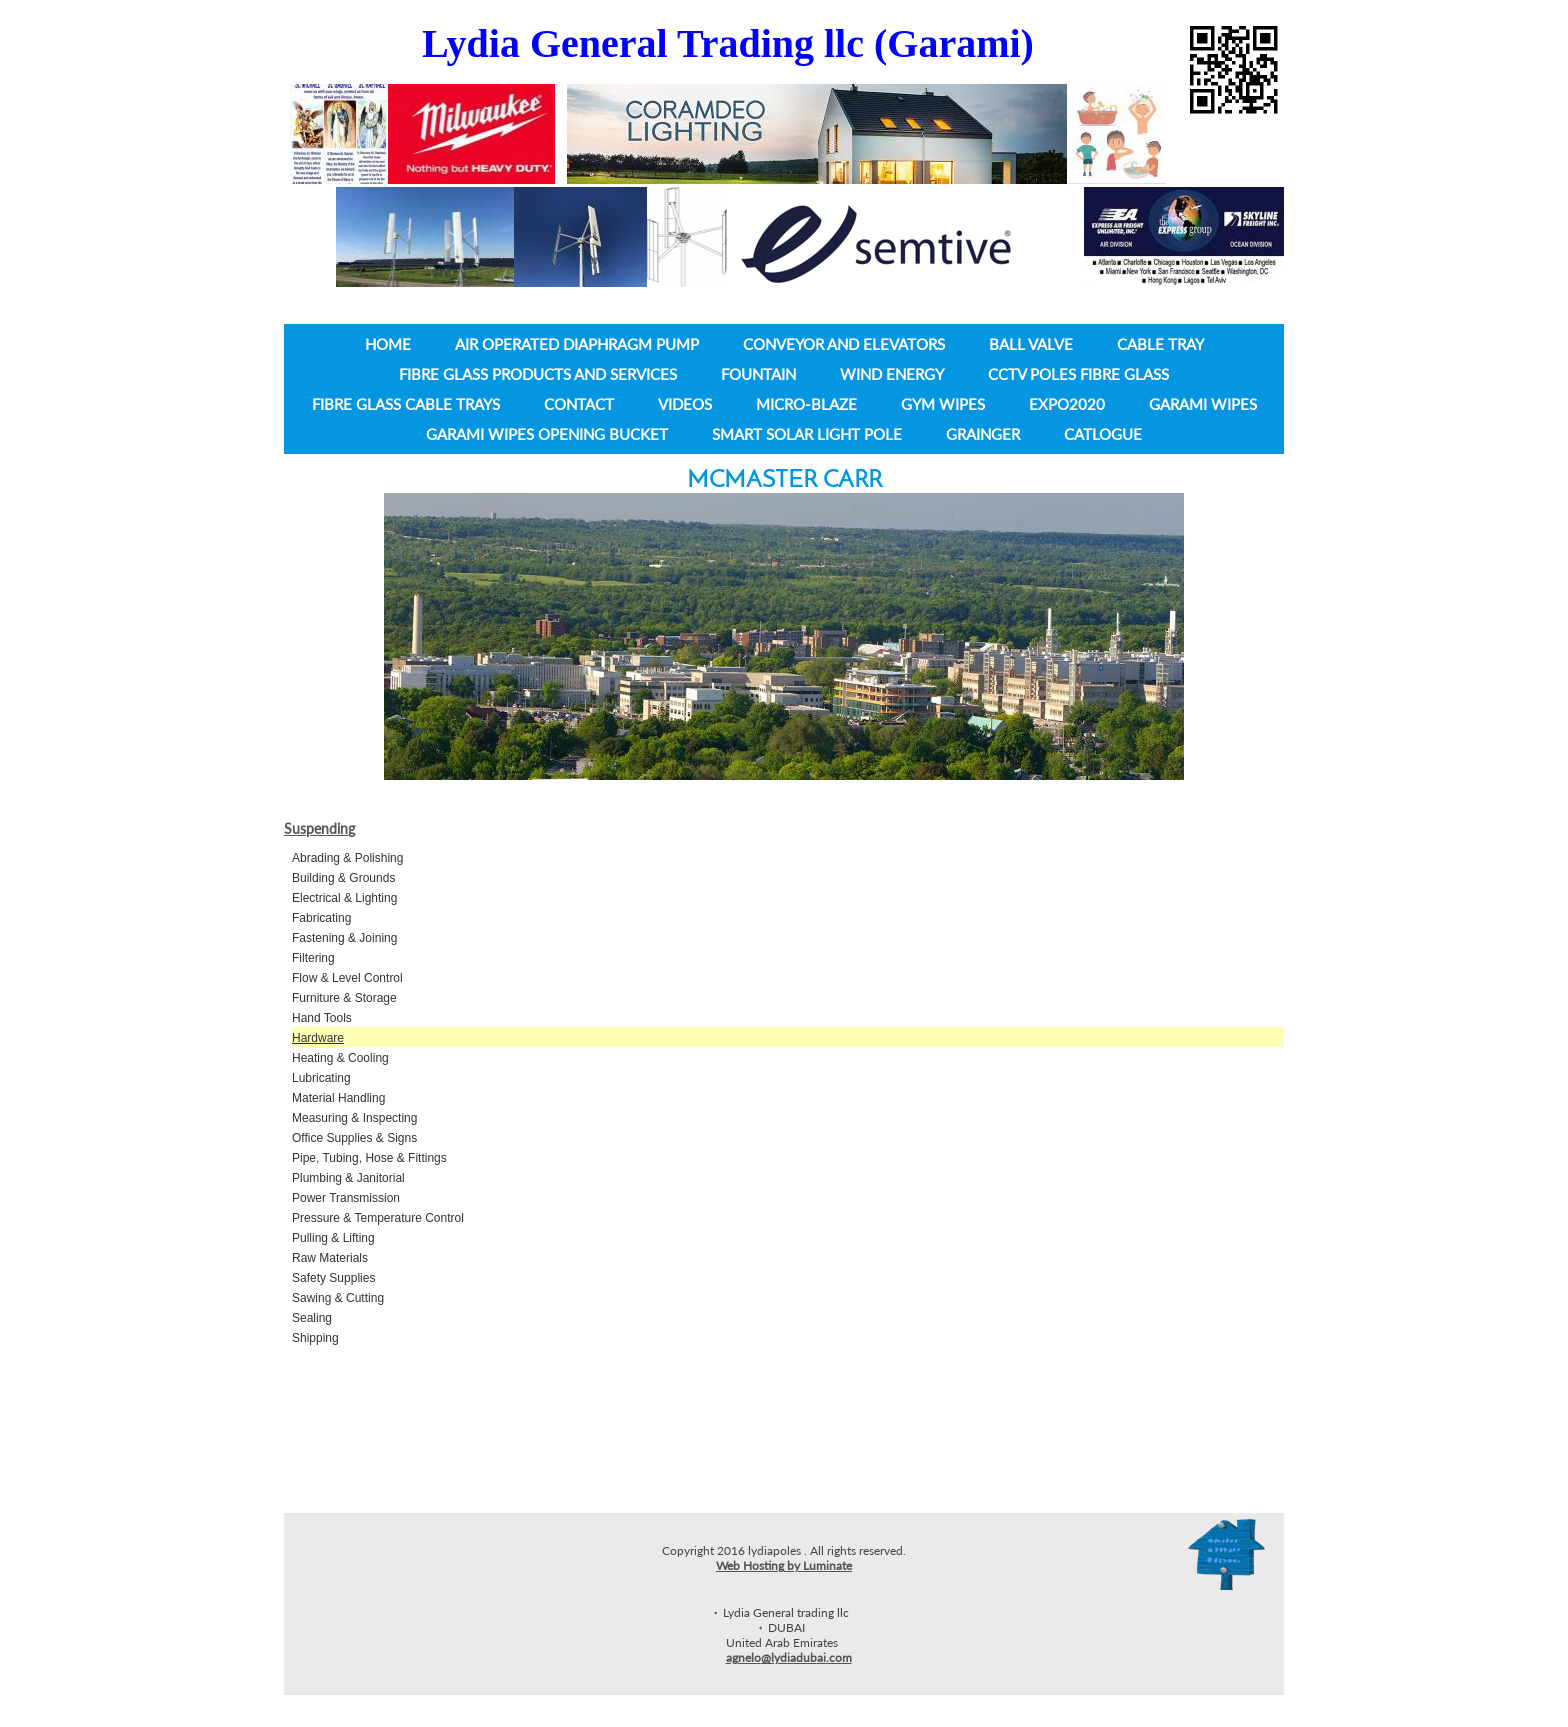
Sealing (312, 1318)
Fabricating (321, 918)
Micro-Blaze (806, 404)
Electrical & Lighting (344, 898)
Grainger (983, 434)
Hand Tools (322, 1018)
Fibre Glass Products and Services (538, 374)
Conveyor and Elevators (844, 344)
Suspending (319, 828)
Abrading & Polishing (347, 858)
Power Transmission (346, 1198)
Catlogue (1103, 434)
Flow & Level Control (347, 978)
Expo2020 (1067, 404)
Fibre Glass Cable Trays (406, 404)
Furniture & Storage (344, 998)
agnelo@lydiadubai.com (789, 1657)
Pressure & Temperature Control (378, 1218)
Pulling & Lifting (333, 1238)
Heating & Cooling (340, 1058)
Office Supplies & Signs (354, 1138)
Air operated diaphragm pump (577, 344)
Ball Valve (1031, 344)
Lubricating (321, 1078)
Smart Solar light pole (807, 434)
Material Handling (338, 1098)
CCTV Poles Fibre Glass (1078, 374)
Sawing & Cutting (338, 1298)
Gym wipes (943, 404)
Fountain (760, 374)
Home (388, 344)
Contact (579, 404)
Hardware (318, 1038)
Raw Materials (330, 1258)
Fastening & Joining (344, 938)
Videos (685, 404)
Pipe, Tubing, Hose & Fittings (369, 1158)
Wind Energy (892, 374)
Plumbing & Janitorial (348, 1178)
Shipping (315, 1338)
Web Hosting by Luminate (784, 1565)
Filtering (313, 958)
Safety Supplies (333, 1278)
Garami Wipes (1203, 404)
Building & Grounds (343, 878)
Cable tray (1160, 344)
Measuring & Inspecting (354, 1118)
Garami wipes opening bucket (547, 434)
